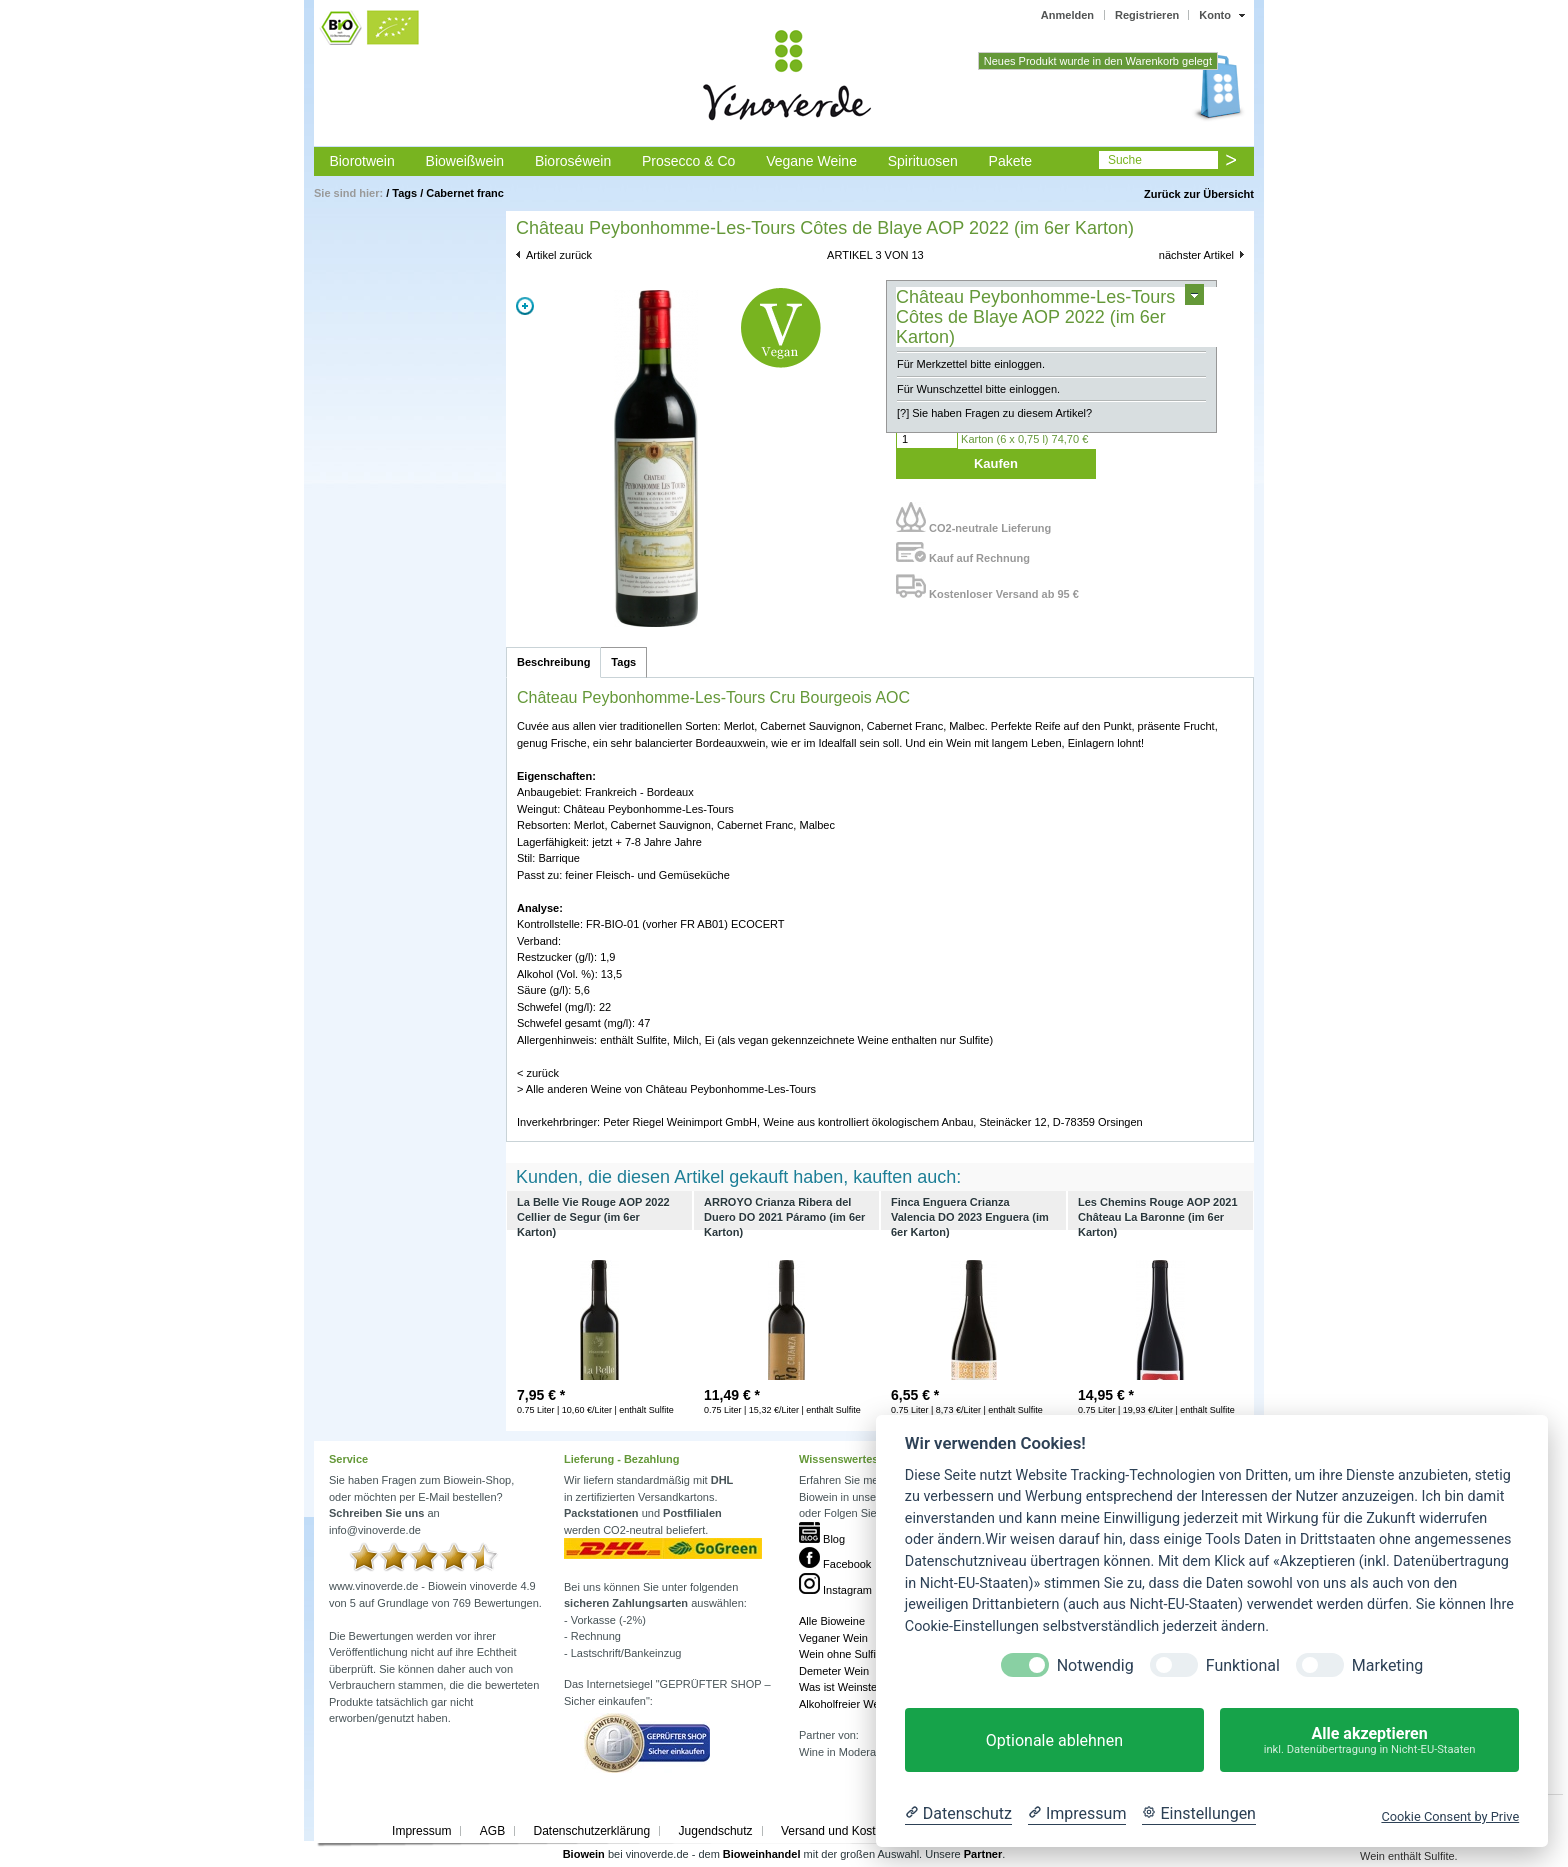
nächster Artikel (1196, 255)
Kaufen (996, 463)
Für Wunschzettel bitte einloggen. (978, 389)
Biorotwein (361, 161)
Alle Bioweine (832, 1621)
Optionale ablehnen (1054, 1740)
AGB (492, 1831)
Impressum (421, 1831)
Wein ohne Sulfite (842, 1654)
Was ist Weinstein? (845, 1687)
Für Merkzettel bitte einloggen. (971, 364)
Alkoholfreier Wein (843, 1704)
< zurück (538, 1073)
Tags (404, 193)
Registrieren (1147, 15)
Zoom (525, 306)
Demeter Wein (834, 1671)
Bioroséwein (573, 161)
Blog (822, 1539)
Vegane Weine (811, 161)
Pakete (1011, 161)
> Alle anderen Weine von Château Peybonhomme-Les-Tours (666, 1089)
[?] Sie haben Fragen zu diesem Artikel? (994, 413)
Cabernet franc (465, 193)
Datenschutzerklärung (591, 1831)
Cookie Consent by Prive (1450, 1816)
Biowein (584, 1854)
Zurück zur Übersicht (1199, 194)
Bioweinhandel (762, 1854)
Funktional (1243, 1665)
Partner (983, 1854)
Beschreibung (553, 662)
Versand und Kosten (835, 1831)
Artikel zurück (559, 255)
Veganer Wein (833, 1638)
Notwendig (1095, 1665)
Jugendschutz (716, 1831)
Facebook (835, 1564)
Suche (1125, 160)
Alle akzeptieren (1369, 1740)
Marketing (1387, 1665)
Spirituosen (923, 161)
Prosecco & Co (688, 161)
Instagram (835, 1590)
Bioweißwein (465, 161)
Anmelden (1067, 15)
